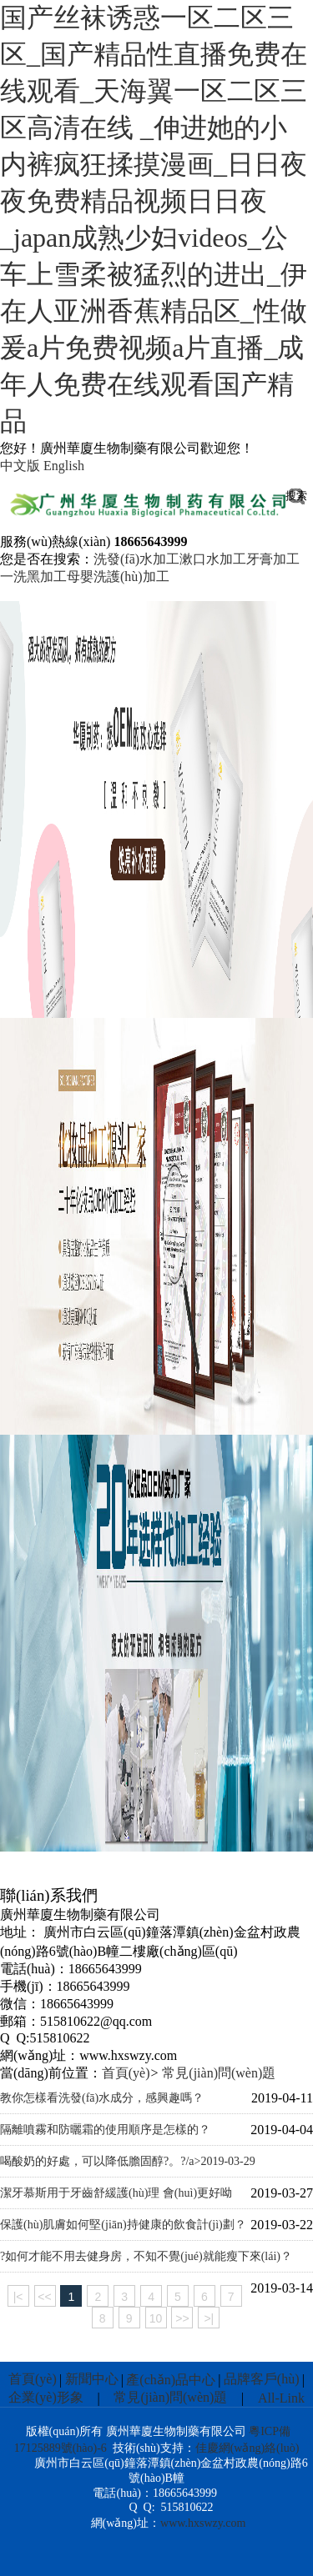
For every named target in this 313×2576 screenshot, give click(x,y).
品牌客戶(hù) (262, 2379)
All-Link (281, 2398)
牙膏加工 (273, 559)
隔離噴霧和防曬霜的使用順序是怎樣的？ (105, 2129)
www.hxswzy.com (202, 2523)
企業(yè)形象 (45, 2397)
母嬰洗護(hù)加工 (118, 576)
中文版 (20, 466)
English (63, 466)
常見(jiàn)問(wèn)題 (218, 2073)
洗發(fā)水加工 (136, 559)
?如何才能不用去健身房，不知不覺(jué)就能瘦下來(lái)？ (146, 2256)
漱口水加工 (212, 559)
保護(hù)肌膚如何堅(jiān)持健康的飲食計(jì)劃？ (123, 2224)
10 (156, 2318)
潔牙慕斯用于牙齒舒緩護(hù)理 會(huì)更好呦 (116, 2193)
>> (182, 2318)
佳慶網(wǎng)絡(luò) (247, 2448)
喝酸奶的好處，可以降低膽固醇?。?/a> (127, 2162)
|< (18, 2296)
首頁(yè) (126, 2073)
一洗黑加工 (33, 576)
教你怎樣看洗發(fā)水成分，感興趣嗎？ (102, 2098)
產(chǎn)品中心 (170, 2380)
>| (209, 2318)
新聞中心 (92, 2379)
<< (44, 2296)
